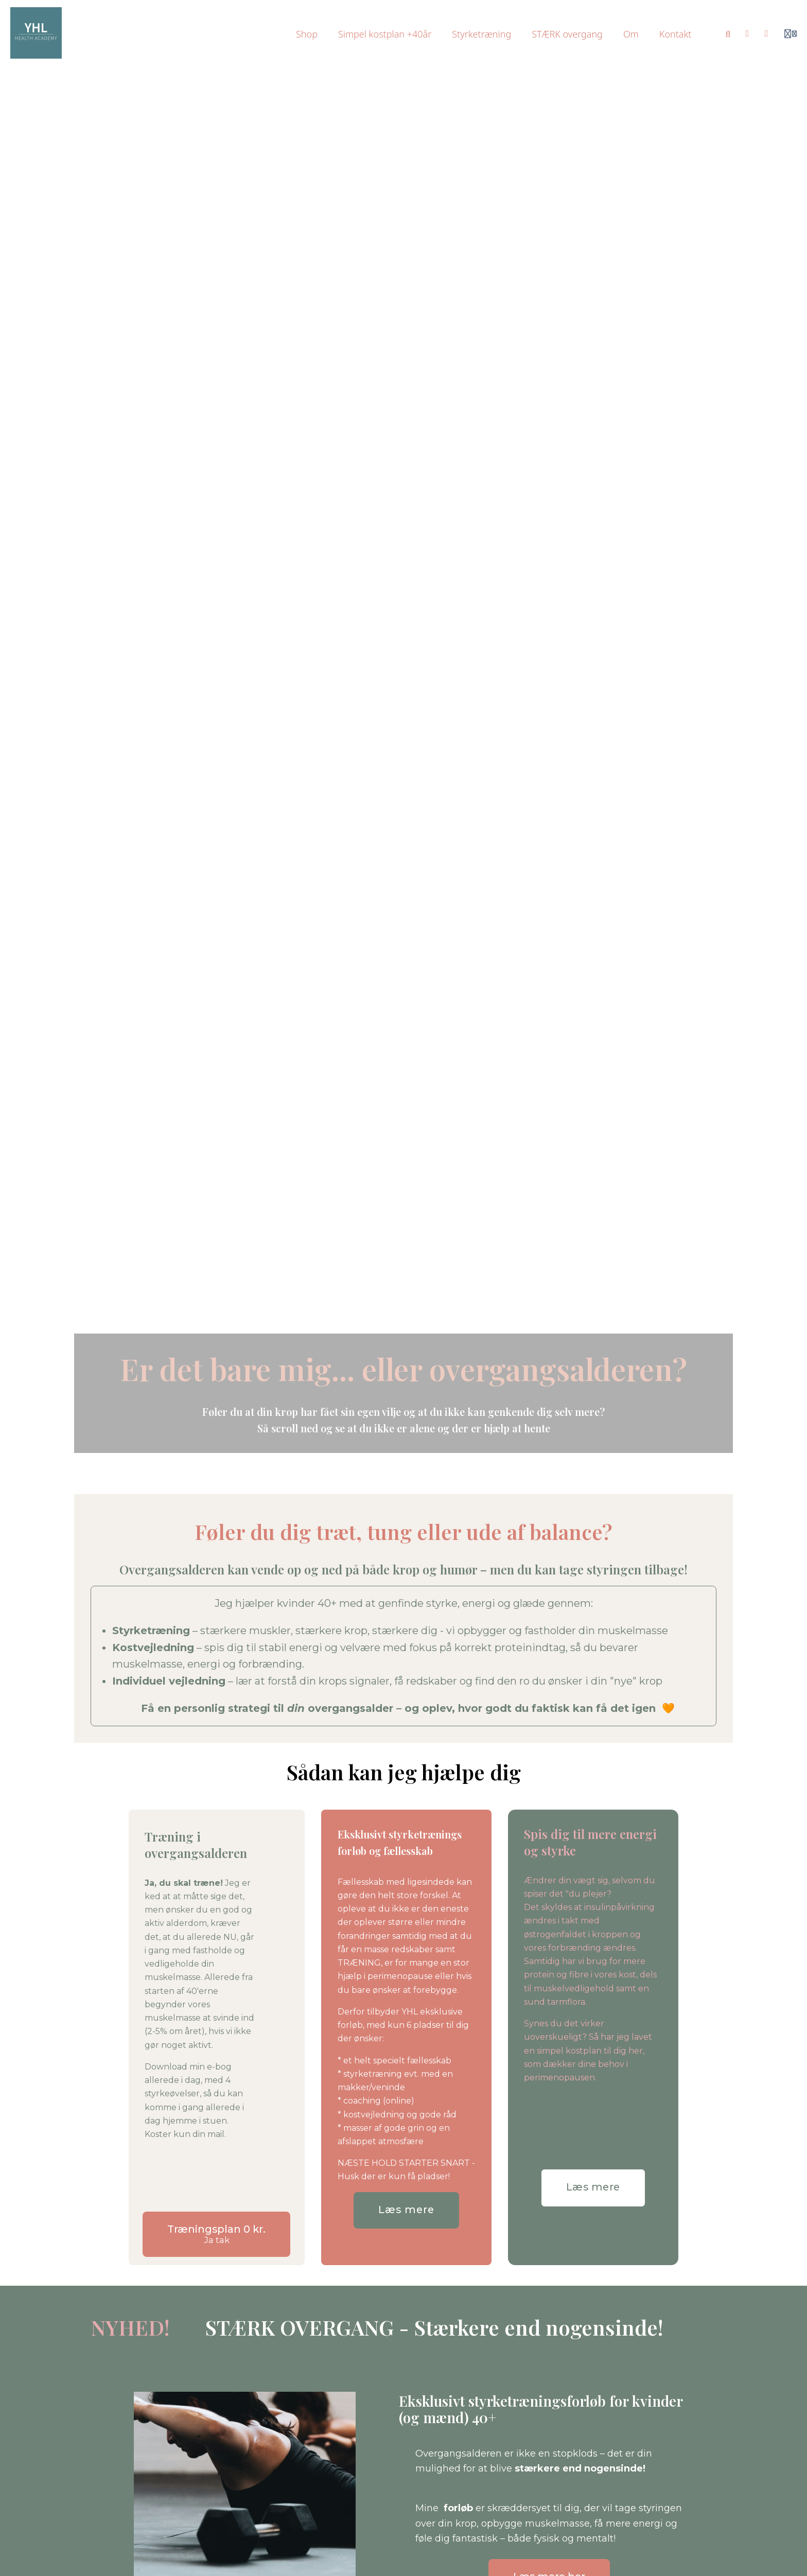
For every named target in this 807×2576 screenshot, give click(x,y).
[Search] (728, 34)
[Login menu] (790, 34)
